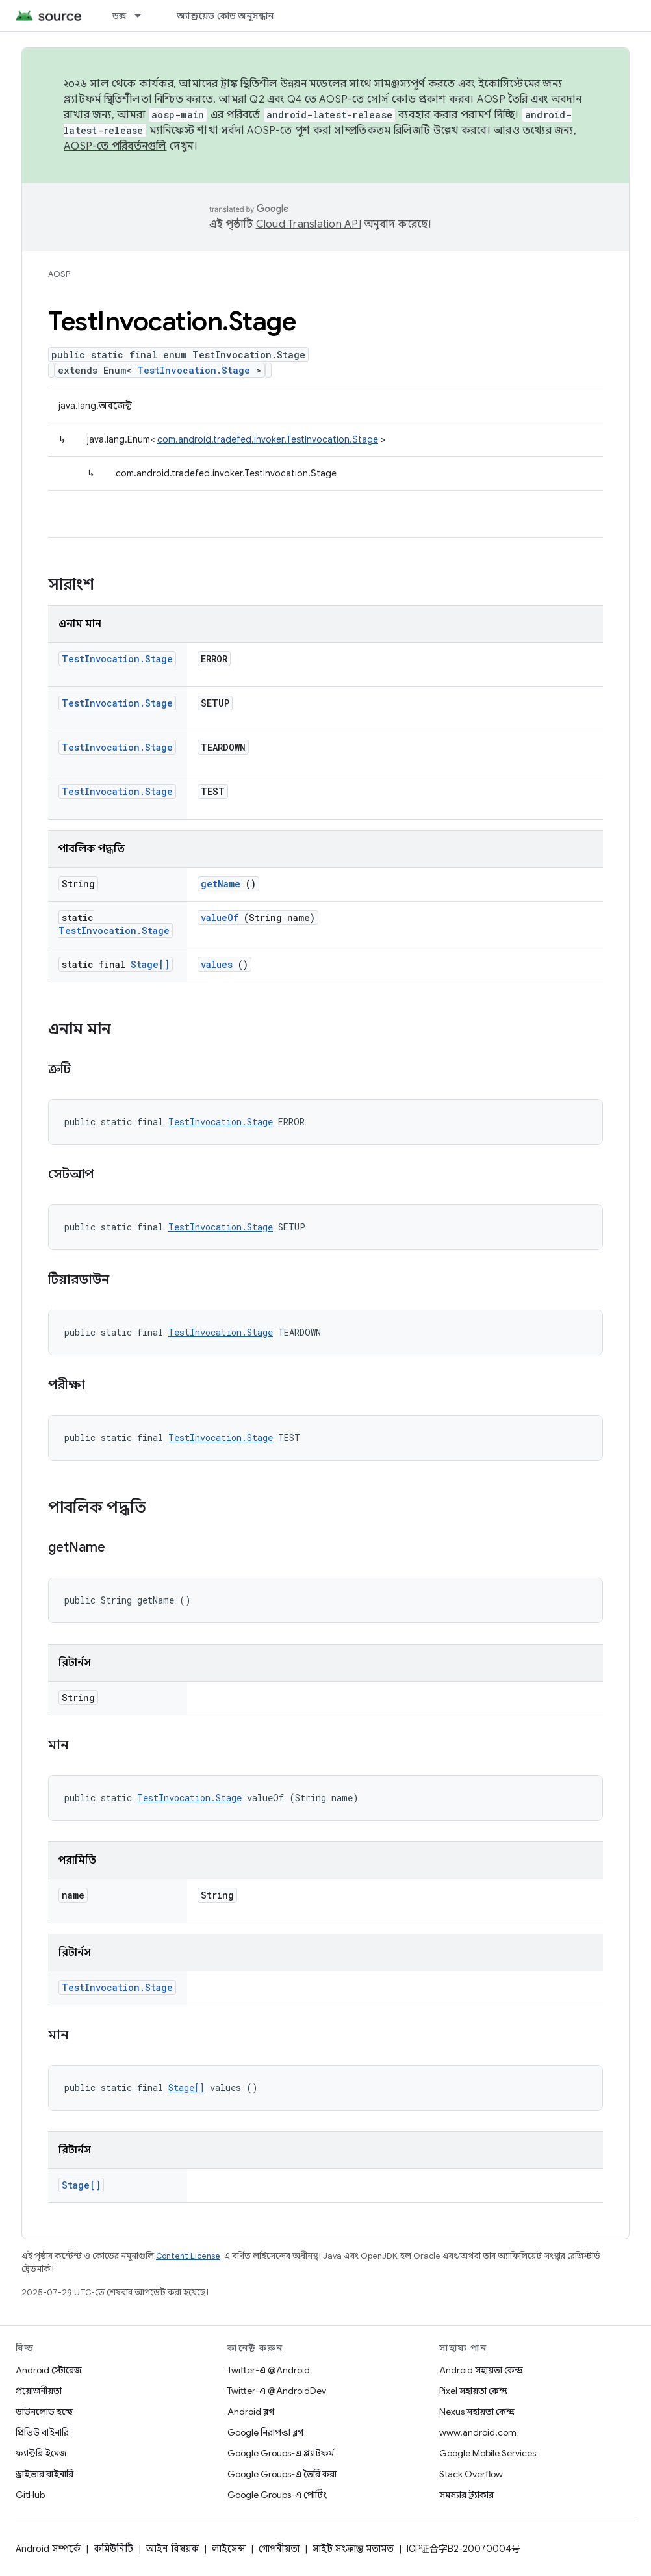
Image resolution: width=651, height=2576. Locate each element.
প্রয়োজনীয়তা (39, 2391)
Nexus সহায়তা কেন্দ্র (477, 2411)
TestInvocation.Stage (193, 370)
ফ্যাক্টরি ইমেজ (41, 2453)
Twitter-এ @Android (268, 2370)
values (217, 964)
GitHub (30, 2495)
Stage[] (150, 964)
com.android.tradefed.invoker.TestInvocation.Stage (267, 439)
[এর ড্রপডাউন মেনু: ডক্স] (143, 15)
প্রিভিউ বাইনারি (42, 2432)
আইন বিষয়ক (172, 2548)
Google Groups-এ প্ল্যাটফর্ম (280, 2453)
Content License (188, 2255)
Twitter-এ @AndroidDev (276, 2391)
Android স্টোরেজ (48, 2370)
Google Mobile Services (487, 2453)
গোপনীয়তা (279, 2548)
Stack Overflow (471, 2474)
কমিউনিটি (113, 2548)
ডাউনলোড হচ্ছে (44, 2411)
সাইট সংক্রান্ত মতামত (353, 2548)
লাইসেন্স (229, 2548)
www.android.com (478, 2432)
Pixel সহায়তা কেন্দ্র (473, 2391)
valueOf (219, 917)
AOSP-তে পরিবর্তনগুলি (115, 146)
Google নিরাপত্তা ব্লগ (265, 2432)
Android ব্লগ (250, 2411)
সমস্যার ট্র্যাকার (466, 2495)
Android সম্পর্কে (48, 2548)
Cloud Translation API (308, 224)
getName (220, 884)
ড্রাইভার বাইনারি (44, 2474)
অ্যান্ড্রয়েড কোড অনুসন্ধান (225, 15)
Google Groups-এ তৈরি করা (282, 2474)
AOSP (59, 274)
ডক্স (119, 15)
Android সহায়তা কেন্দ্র (481, 2370)
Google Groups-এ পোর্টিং (277, 2495)
